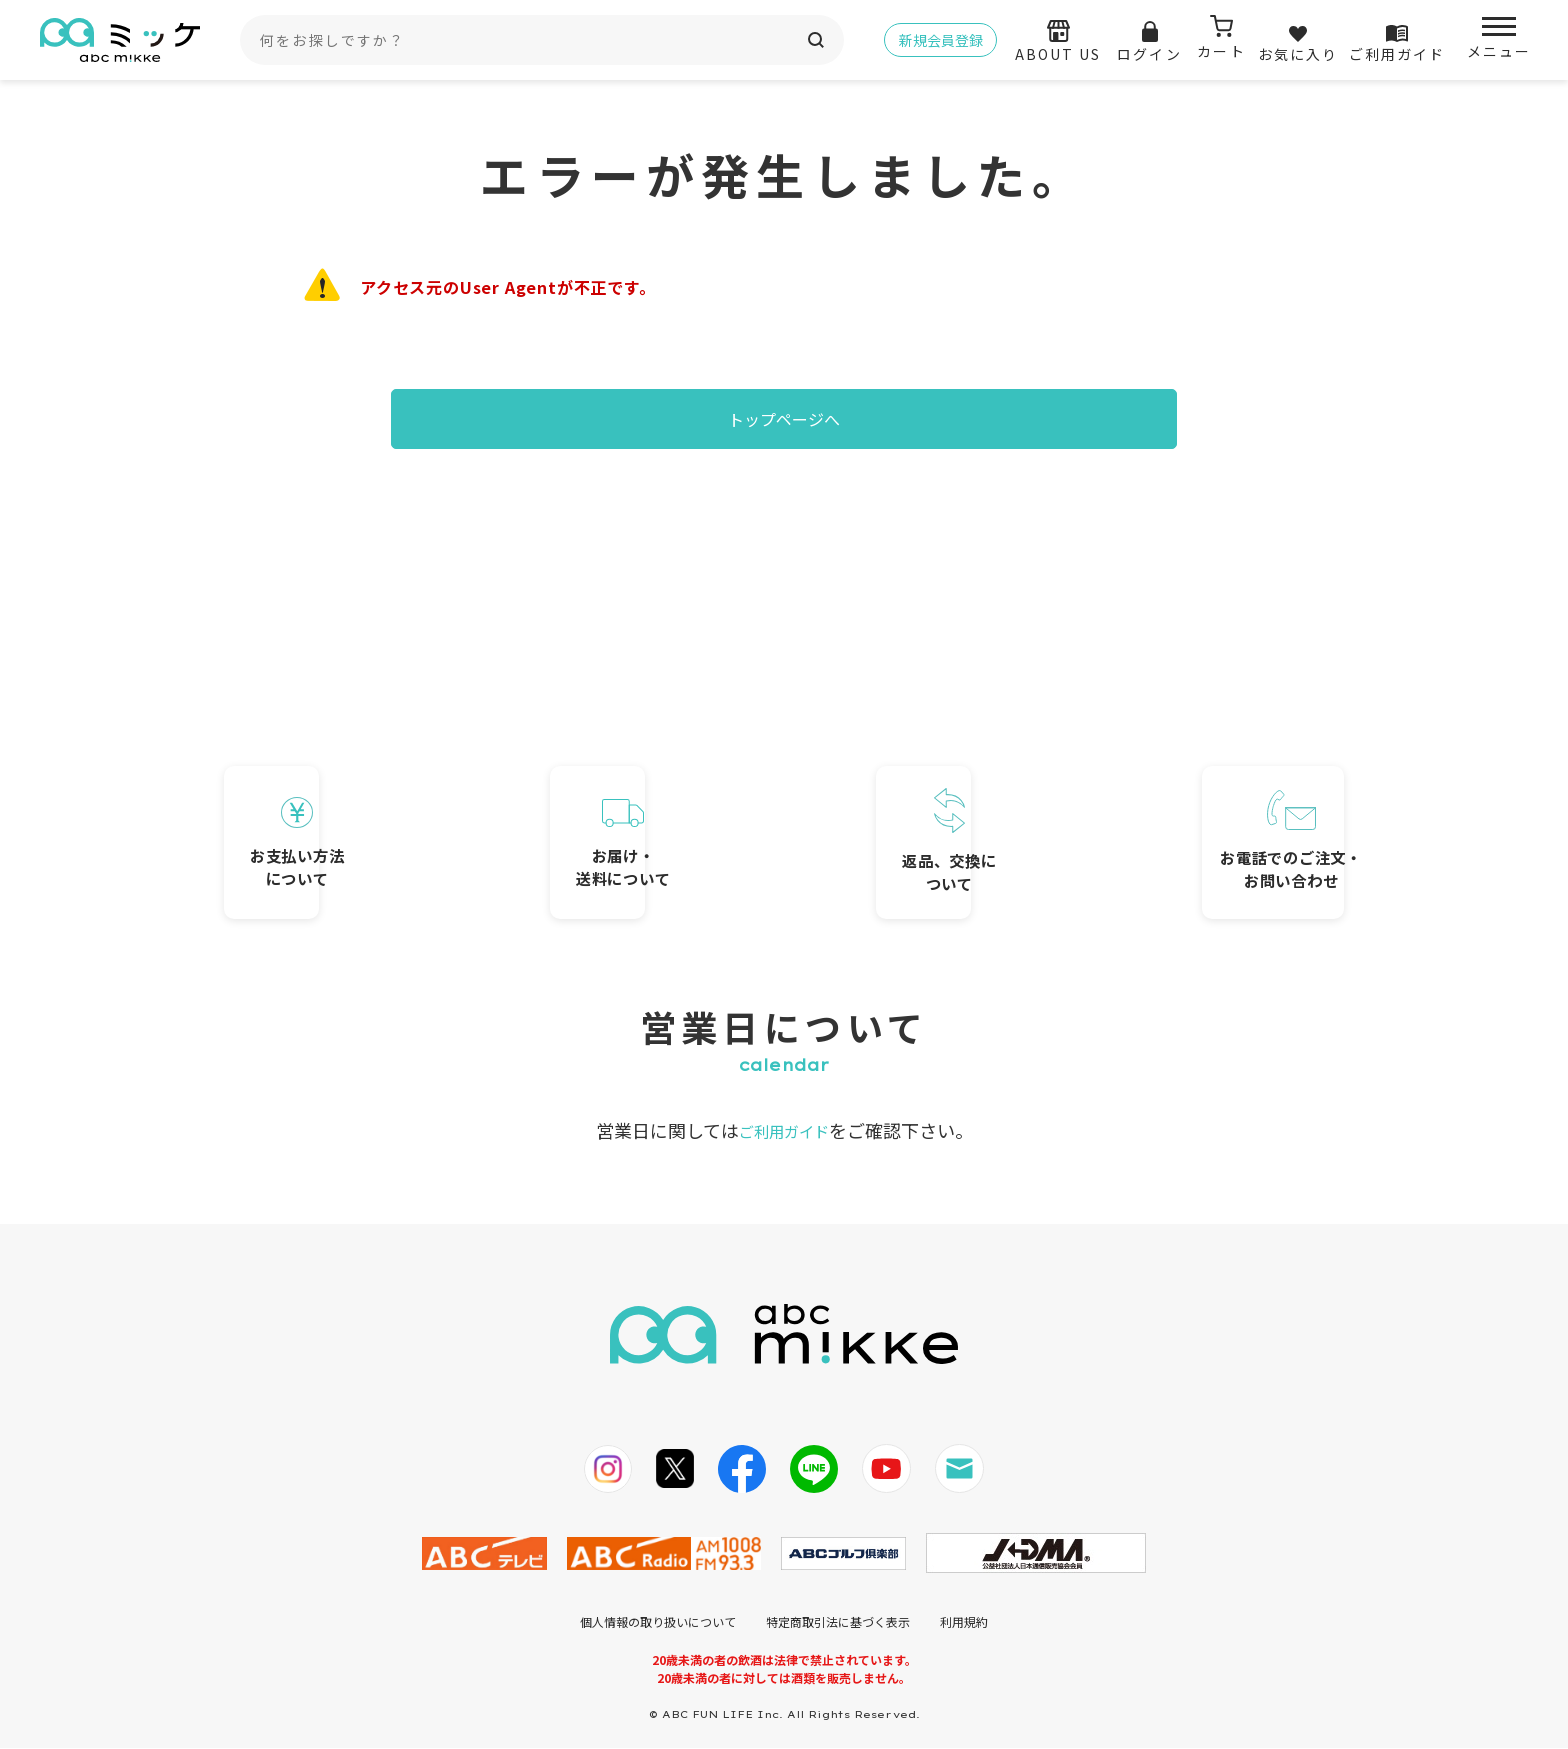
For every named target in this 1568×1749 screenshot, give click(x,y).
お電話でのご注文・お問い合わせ (1219, 811)
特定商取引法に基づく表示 (838, 1622)
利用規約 (964, 1622)
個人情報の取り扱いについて (658, 1622)
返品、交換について (928, 809)
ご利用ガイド (784, 1131)
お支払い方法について (348, 813)
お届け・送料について (639, 816)
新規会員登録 (941, 40)
